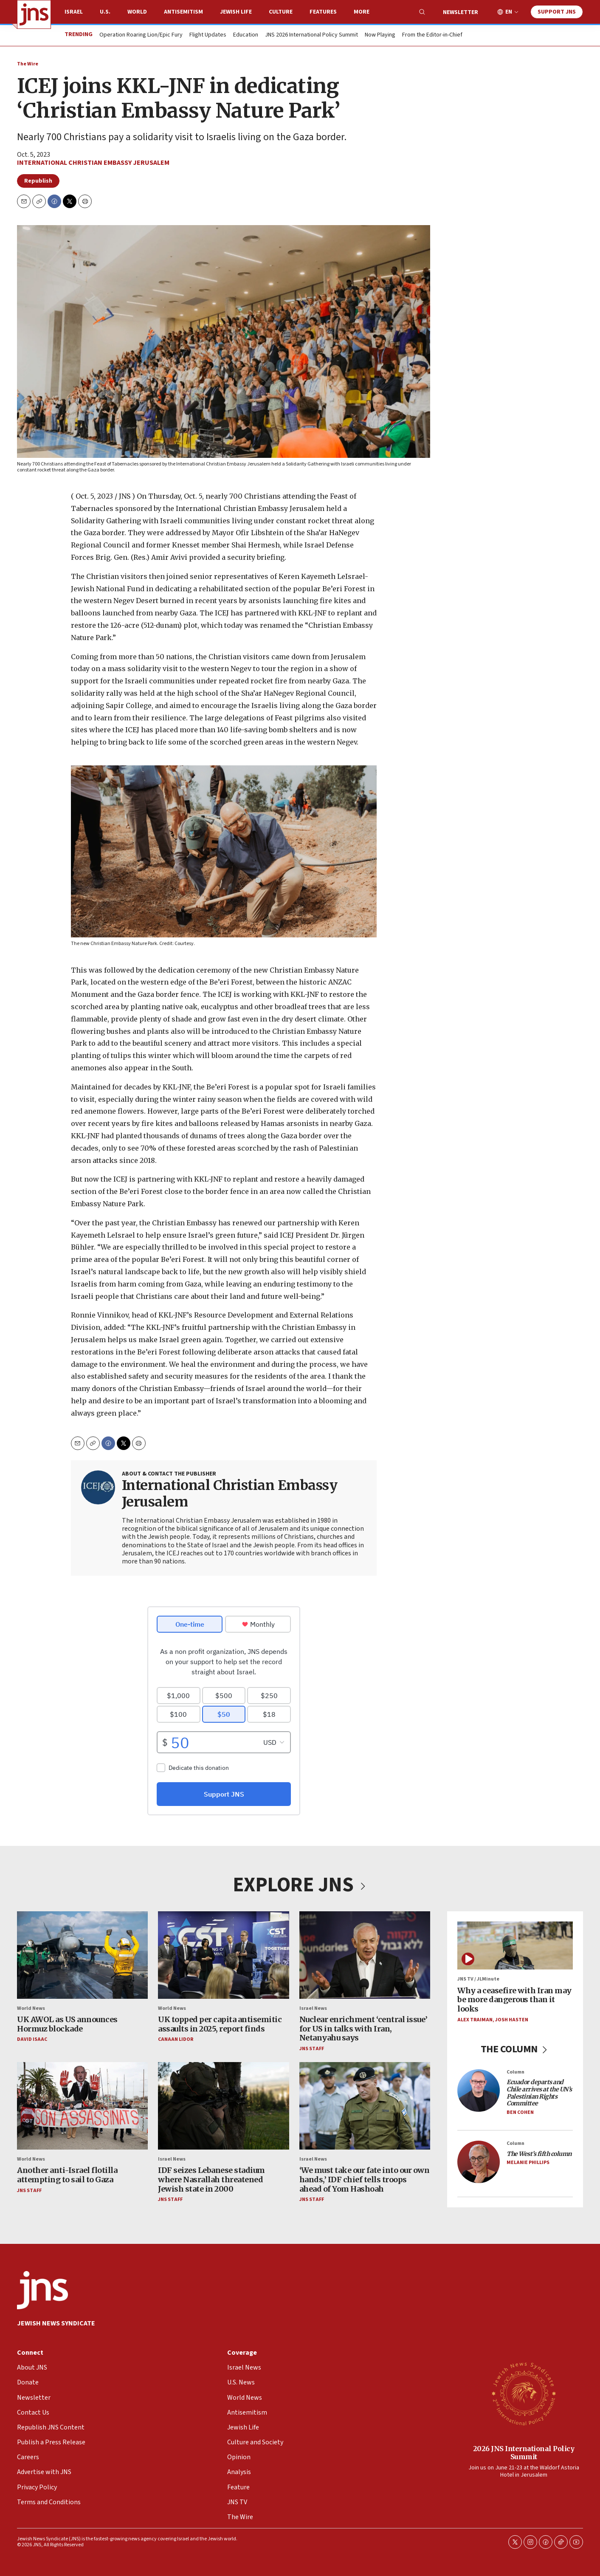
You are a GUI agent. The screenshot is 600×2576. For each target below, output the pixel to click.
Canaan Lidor (175, 2039)
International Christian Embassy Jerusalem (93, 162)
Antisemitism (183, 12)
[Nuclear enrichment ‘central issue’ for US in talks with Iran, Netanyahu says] (364, 1955)
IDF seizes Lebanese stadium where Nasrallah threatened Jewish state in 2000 (211, 2179)
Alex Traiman (475, 2019)
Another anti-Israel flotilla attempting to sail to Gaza (67, 2174)
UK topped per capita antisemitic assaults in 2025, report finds (220, 2024)
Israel (74, 12)
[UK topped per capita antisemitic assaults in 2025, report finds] (223, 1955)
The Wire (27, 64)
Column (515, 2072)
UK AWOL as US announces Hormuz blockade (67, 2024)
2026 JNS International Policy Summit (524, 2452)
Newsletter (460, 12)
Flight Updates (207, 35)
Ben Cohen (520, 2112)
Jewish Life (236, 12)
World (137, 12)
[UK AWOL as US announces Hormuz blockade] (82, 1955)
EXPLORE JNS (300, 1885)
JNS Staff (311, 2048)
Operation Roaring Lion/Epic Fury (141, 35)
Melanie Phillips (528, 2162)
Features (323, 12)
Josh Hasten (511, 2019)
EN (508, 12)
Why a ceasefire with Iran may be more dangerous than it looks (514, 2000)
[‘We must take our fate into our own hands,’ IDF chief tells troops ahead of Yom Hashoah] (364, 2106)
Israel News (313, 2008)
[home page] (34, 14)
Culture (281, 12)
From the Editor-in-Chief (432, 35)
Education (245, 35)
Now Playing (380, 35)
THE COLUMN (515, 2049)
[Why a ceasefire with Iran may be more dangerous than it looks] (515, 1945)
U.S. (105, 12)
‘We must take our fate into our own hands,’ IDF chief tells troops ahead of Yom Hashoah (364, 2179)
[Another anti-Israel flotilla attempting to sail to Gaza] (82, 2106)
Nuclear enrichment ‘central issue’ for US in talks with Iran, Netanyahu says (363, 2029)
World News (31, 2008)
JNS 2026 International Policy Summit (311, 35)
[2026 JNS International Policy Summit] (523, 2393)
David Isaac (32, 2039)
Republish (38, 181)
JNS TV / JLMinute (478, 1979)
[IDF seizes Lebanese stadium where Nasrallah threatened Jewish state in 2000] (223, 2106)
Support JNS (557, 12)
